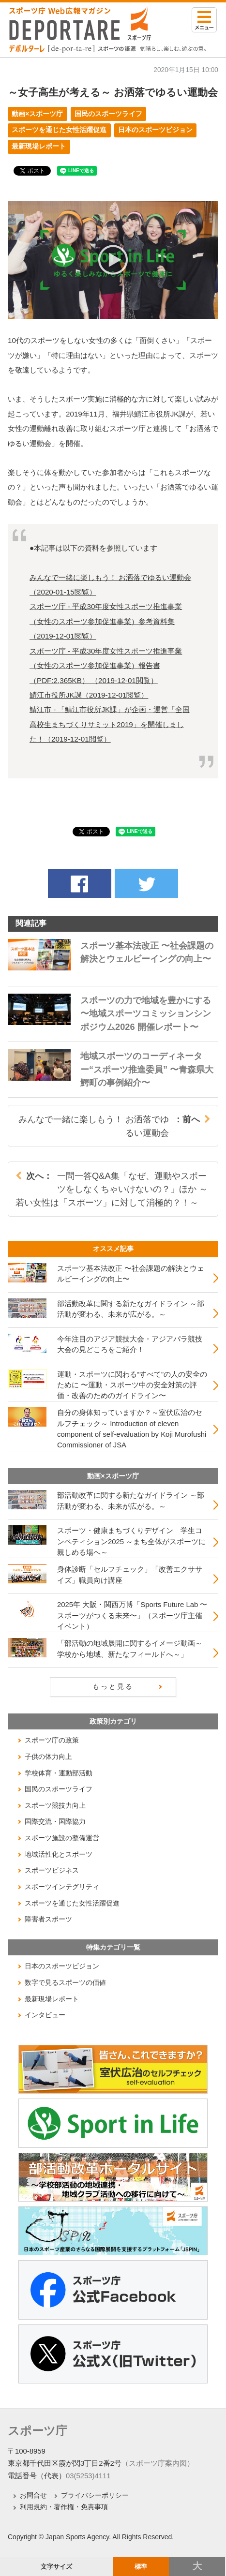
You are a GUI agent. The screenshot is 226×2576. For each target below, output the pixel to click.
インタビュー (45, 2015)
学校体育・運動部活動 (58, 1773)
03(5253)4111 (88, 2476)
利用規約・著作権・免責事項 (64, 2507)
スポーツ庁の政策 (52, 1740)
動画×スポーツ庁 (37, 114)
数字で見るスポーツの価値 (65, 1982)
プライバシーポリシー (95, 2495)
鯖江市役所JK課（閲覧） (89, 695)
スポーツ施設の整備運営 (62, 1838)
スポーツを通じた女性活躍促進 (59, 130)
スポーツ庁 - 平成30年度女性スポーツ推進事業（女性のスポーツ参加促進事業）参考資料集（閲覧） (106, 621)
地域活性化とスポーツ (58, 1854)
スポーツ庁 (37, 2430)
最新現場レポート (39, 146)
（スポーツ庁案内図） (157, 2463)
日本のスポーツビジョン (155, 130)
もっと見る (113, 1686)
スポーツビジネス (52, 1870)
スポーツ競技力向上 (55, 1805)
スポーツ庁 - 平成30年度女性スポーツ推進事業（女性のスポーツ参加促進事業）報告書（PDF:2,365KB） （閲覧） (106, 666)
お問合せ (33, 2495)
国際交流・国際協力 (55, 1821)
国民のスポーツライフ (108, 114)
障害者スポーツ (48, 1919)
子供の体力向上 (48, 1756)
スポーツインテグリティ (62, 1887)
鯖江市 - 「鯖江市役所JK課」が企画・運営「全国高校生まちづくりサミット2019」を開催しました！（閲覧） (110, 724)
